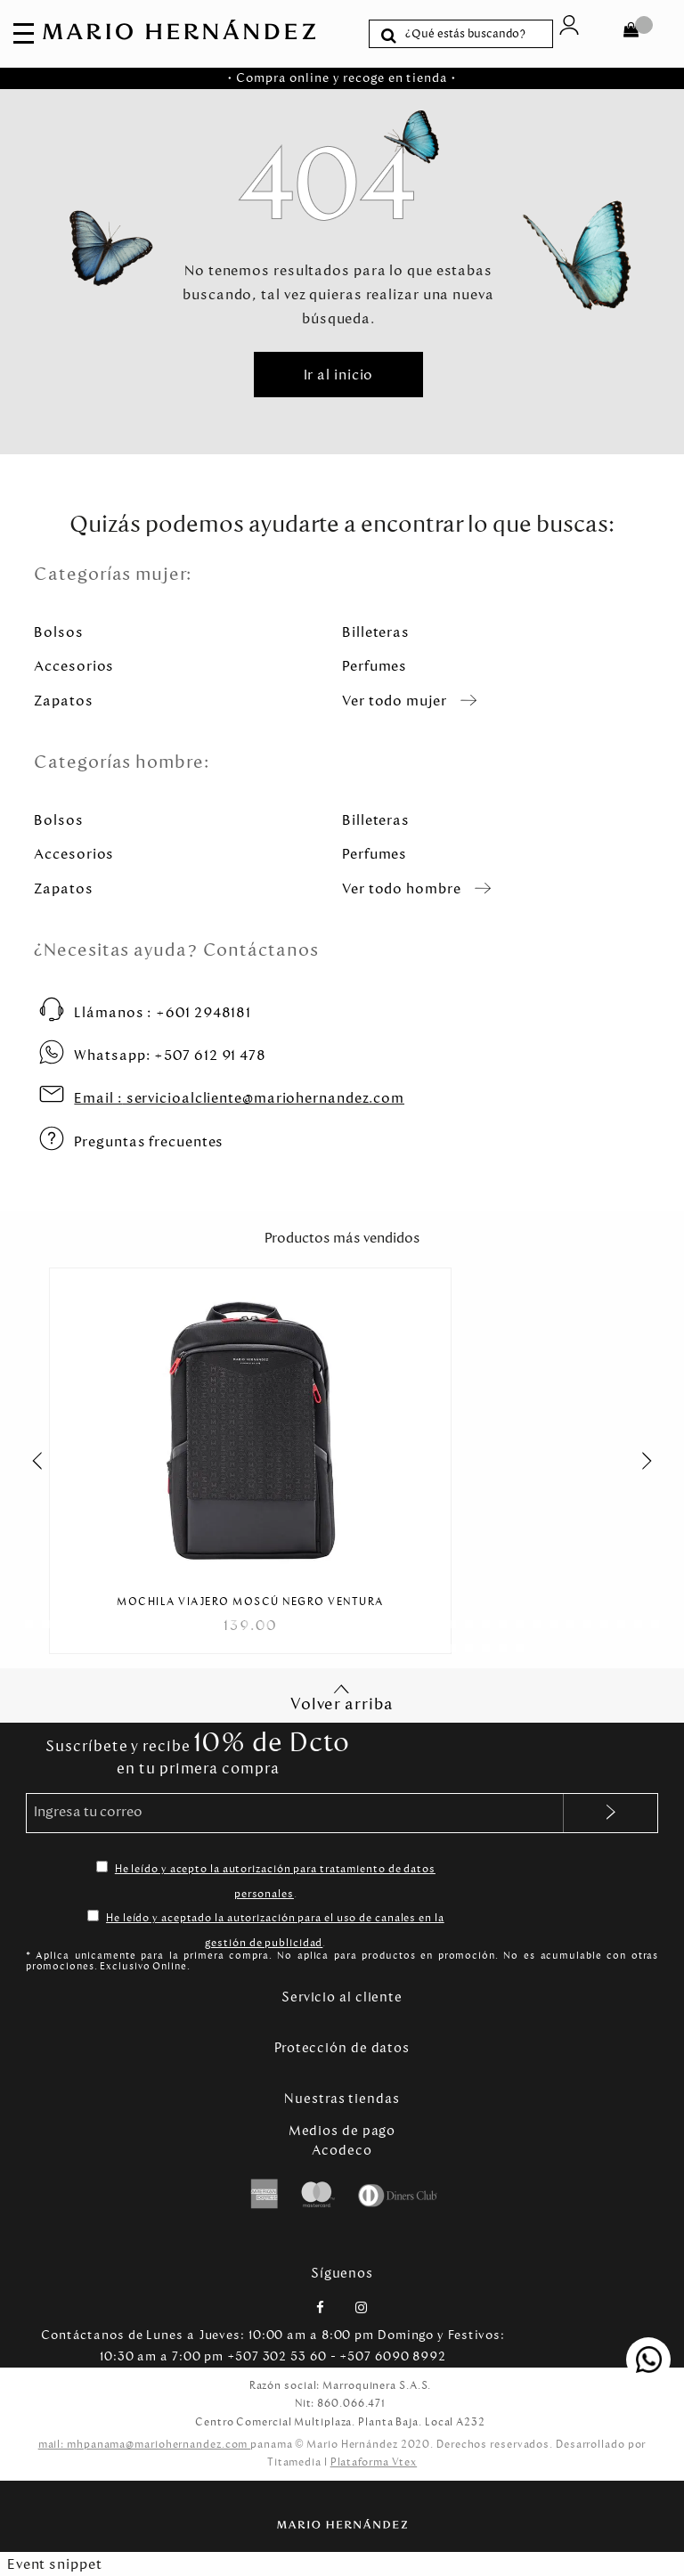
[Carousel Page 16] (283, 1624)
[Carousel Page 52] (384, 1648)
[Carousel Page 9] (164, 1624)
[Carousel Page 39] (164, 1648)
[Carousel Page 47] (300, 1648)
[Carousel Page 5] (97, 1624)
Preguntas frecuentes (149, 1141)
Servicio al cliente (342, 1997)
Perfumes (374, 665)
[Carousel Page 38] (655, 1624)
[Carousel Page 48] (317, 1648)
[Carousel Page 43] (232, 1648)
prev (27, 1461)
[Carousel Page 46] (283, 1648)
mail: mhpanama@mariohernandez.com (144, 2444)
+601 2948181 (162, 1012)
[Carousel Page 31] (537, 1624)
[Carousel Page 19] (334, 1624)
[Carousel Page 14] (249, 1624)
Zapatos (63, 700)
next (656, 1461)
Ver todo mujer (394, 700)
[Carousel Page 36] (621, 1624)
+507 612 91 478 (170, 1055)
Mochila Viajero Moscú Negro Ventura (250, 1602)
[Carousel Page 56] (452, 1648)
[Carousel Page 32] (554, 1624)
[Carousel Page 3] (63, 1624)
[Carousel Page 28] (486, 1624)
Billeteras (376, 632)
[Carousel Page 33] (570, 1624)
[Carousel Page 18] (317, 1624)
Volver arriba (342, 1698)
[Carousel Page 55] (435, 1648)
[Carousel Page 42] (215, 1648)
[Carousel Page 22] (384, 1624)
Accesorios (74, 665)
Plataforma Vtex (374, 2462)
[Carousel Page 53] (401, 1648)
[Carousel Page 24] (418, 1624)
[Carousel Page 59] (503, 1648)
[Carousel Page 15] (266, 1624)
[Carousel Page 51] (367, 1648)
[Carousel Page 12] (215, 1624)
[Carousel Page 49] (334, 1648)
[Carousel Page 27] (469, 1624)
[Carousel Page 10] (181, 1624)
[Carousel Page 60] (520, 1648)
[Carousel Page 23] (401, 1624)
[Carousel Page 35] (604, 1624)
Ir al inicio (339, 374)
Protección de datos (342, 2048)
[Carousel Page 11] (198, 1624)
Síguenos (342, 2273)
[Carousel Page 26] (452, 1624)
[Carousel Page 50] (350, 1648)
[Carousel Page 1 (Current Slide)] (29, 1624)
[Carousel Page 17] (300, 1624)
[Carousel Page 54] (418, 1648)
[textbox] (474, 33)
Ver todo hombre (401, 888)
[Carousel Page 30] (520, 1624)
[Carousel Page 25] (435, 1624)
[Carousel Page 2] (46, 1624)
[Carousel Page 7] (130, 1624)
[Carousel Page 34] (587, 1624)
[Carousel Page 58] (486, 1648)
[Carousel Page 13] (232, 1624)
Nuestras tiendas (341, 2098)
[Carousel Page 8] (147, 1624)
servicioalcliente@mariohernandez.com (239, 1097)
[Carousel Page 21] (367, 1624)
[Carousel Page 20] (350, 1624)
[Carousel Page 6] (114, 1624)
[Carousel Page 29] (503, 1624)
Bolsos (58, 632)
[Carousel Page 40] (181, 1648)
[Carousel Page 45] (266, 1648)
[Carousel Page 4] (80, 1624)
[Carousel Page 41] (198, 1648)
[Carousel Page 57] (469, 1648)
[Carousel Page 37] (638, 1624)
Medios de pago (342, 2131)
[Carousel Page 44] (249, 1648)
